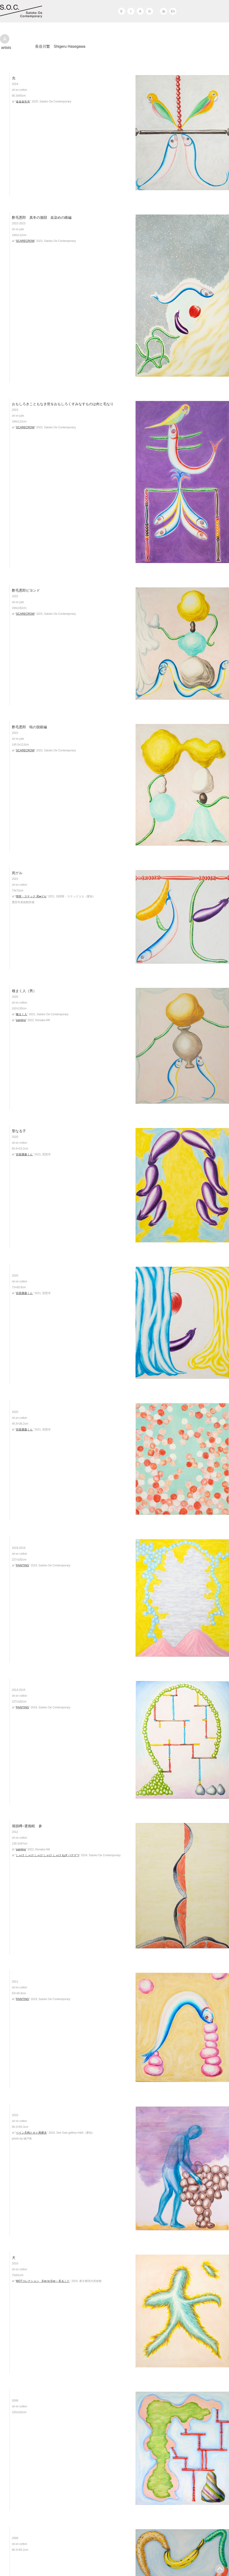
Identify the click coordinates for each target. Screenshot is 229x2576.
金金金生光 (23, 101)
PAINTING (22, 1565)
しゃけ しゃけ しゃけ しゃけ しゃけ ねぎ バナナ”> (47, 1855)
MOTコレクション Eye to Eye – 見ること (43, 2281)
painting (21, 1020)
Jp (163, 11)
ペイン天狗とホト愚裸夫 (31, 2132)
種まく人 (21, 1014)
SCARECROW (25, 241)
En (173, 11)
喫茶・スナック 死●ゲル (31, 896)
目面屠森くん (24, 1154)
